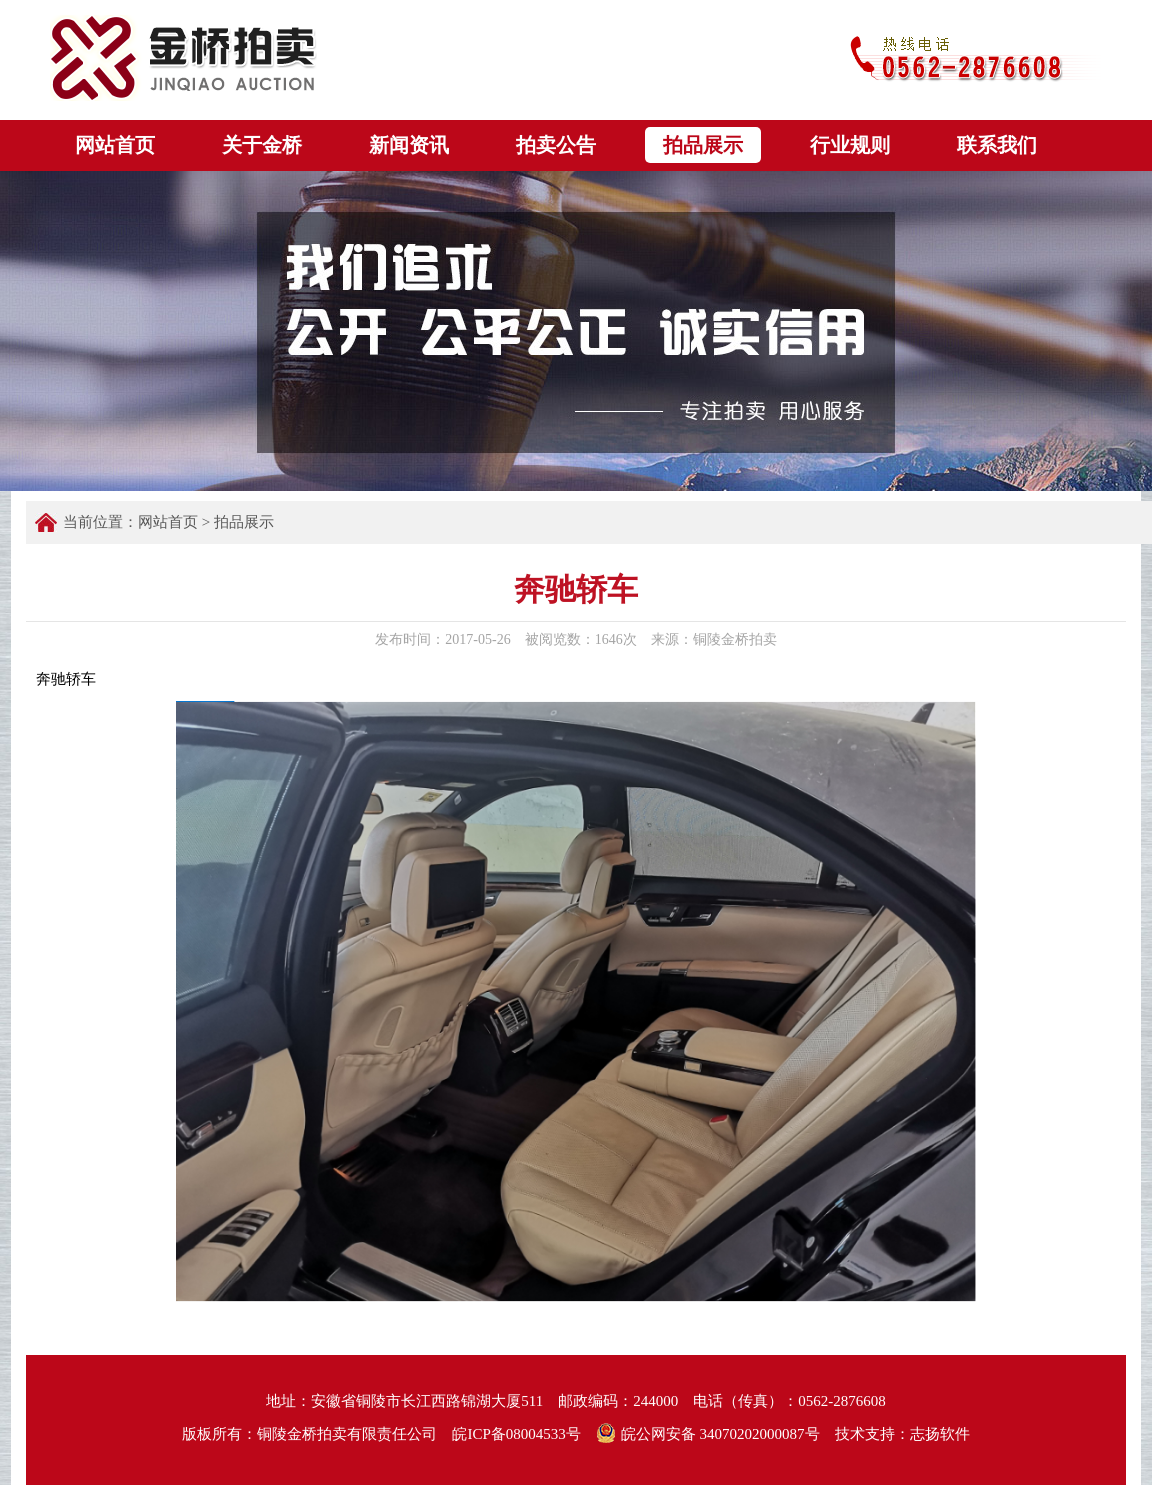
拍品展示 (244, 522)
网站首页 (168, 522)
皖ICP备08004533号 (516, 1434)
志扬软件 (940, 1434)
